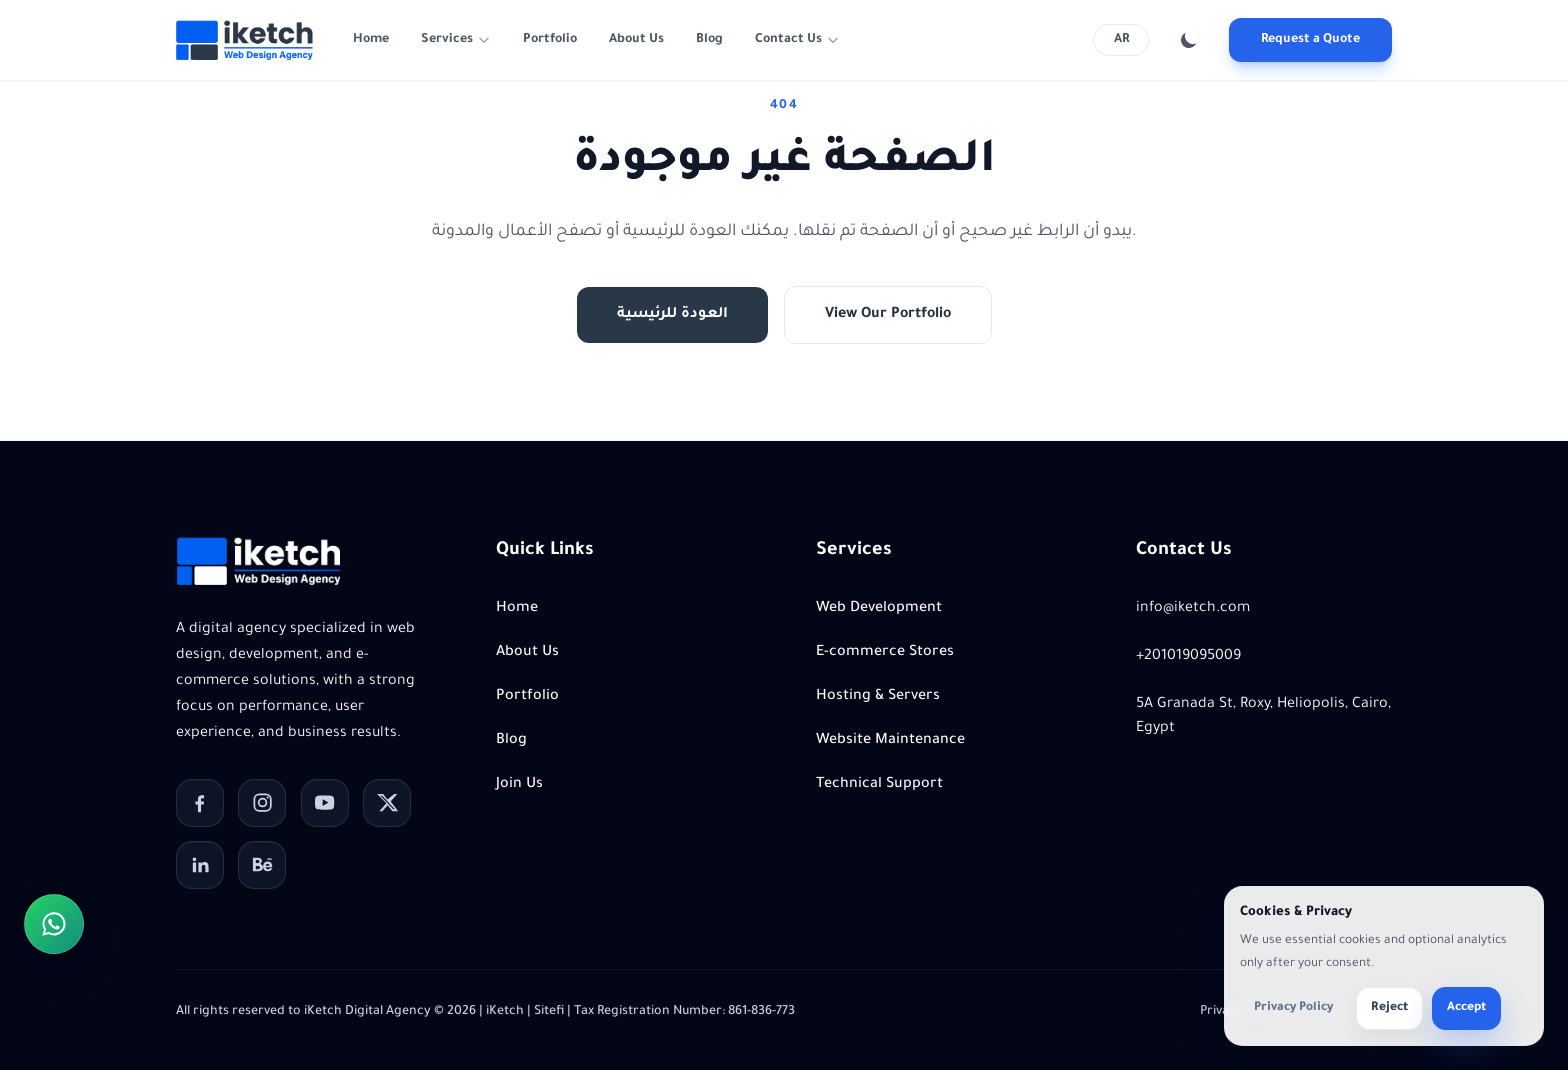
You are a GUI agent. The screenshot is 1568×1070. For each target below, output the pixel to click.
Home (371, 40)
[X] (387, 803)
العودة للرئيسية (672, 315)
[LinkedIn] (200, 865)
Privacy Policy (1293, 1008)
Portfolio (550, 40)
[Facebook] (200, 803)
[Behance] (262, 865)
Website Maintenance (890, 741)
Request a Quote (1310, 40)
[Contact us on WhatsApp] (54, 924)
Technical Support (879, 785)
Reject (1389, 1008)
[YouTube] (325, 803)
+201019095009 (1188, 657)
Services (447, 40)
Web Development (879, 609)
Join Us (519, 785)
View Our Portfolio (888, 315)
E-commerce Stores (885, 653)
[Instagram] (262, 803)
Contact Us (788, 40)
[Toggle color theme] (1189, 40)
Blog (709, 40)
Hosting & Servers (878, 697)
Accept (1466, 1008)
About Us (636, 40)
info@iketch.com (1193, 609)
